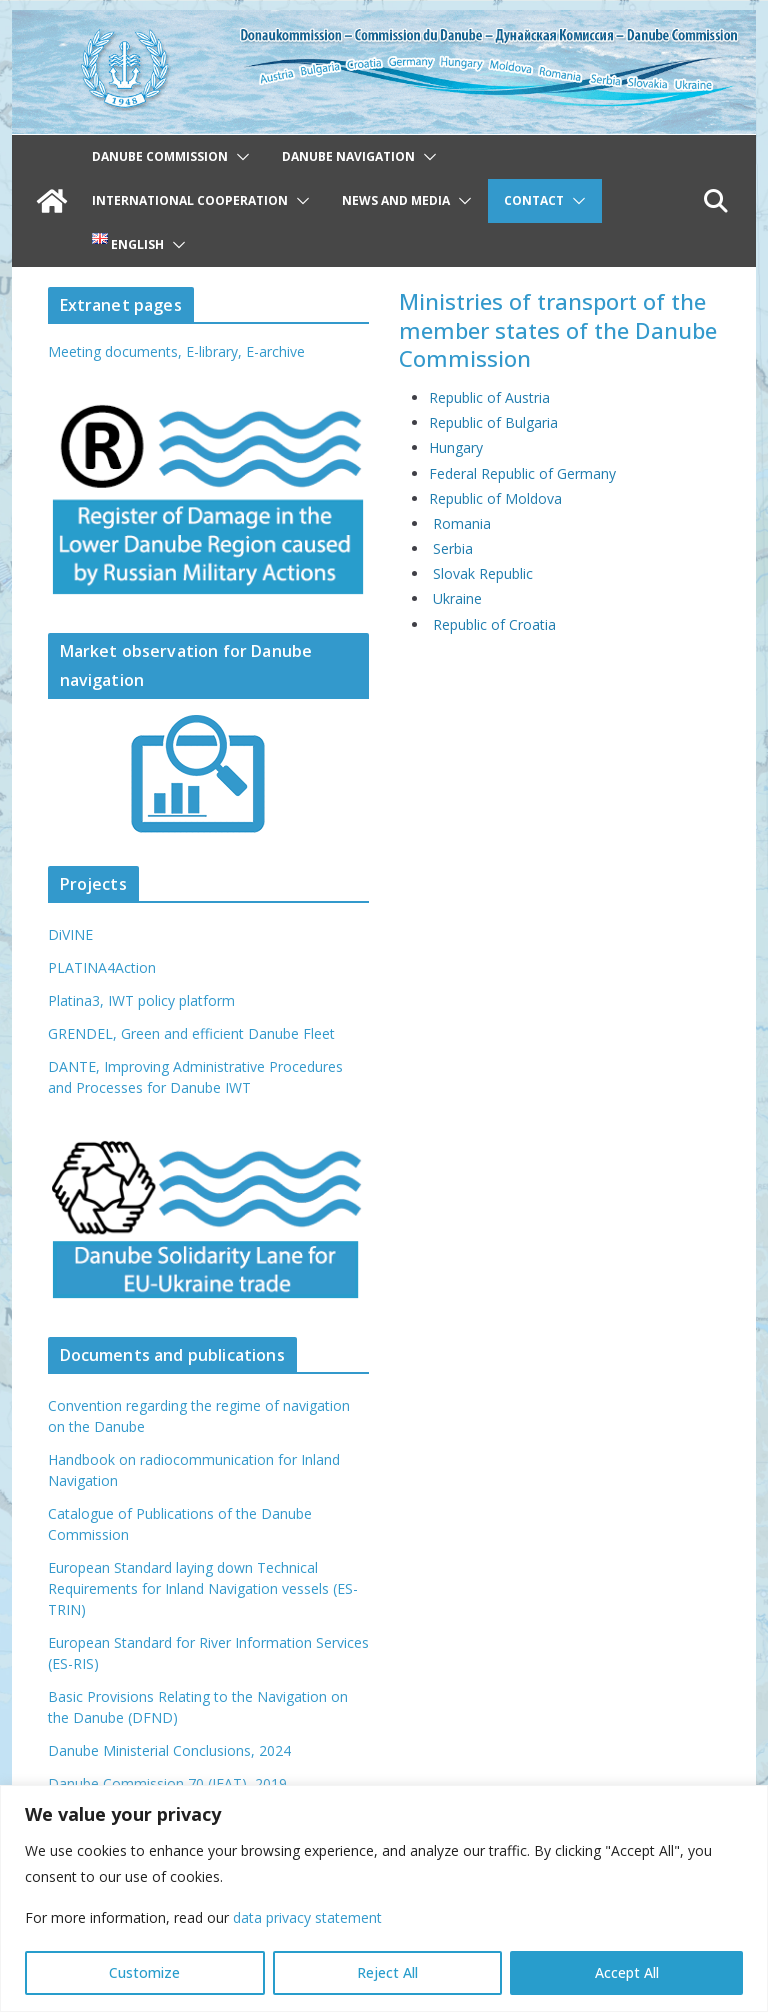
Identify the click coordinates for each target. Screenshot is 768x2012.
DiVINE (70, 934)
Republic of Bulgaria (493, 422)
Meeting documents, (115, 351)
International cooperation (190, 200)
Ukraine (457, 598)
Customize (144, 1972)
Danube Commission (160, 156)
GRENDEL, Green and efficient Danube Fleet (191, 1033)
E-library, (216, 351)
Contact (534, 200)
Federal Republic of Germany (522, 473)
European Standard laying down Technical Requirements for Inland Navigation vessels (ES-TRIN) (203, 1588)
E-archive (275, 351)
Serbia (453, 548)
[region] (384, 1898)
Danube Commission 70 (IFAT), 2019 (167, 1783)
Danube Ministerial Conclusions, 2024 (169, 1750)
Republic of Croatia (494, 624)
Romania (462, 523)
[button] (239, 157)
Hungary (456, 447)
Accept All (627, 1972)
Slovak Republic (483, 573)
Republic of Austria (489, 397)
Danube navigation (348, 156)
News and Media (396, 200)
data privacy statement (307, 1917)
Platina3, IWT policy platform (141, 1000)
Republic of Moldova (495, 498)
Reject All (387, 1972)
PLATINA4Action (102, 967)
